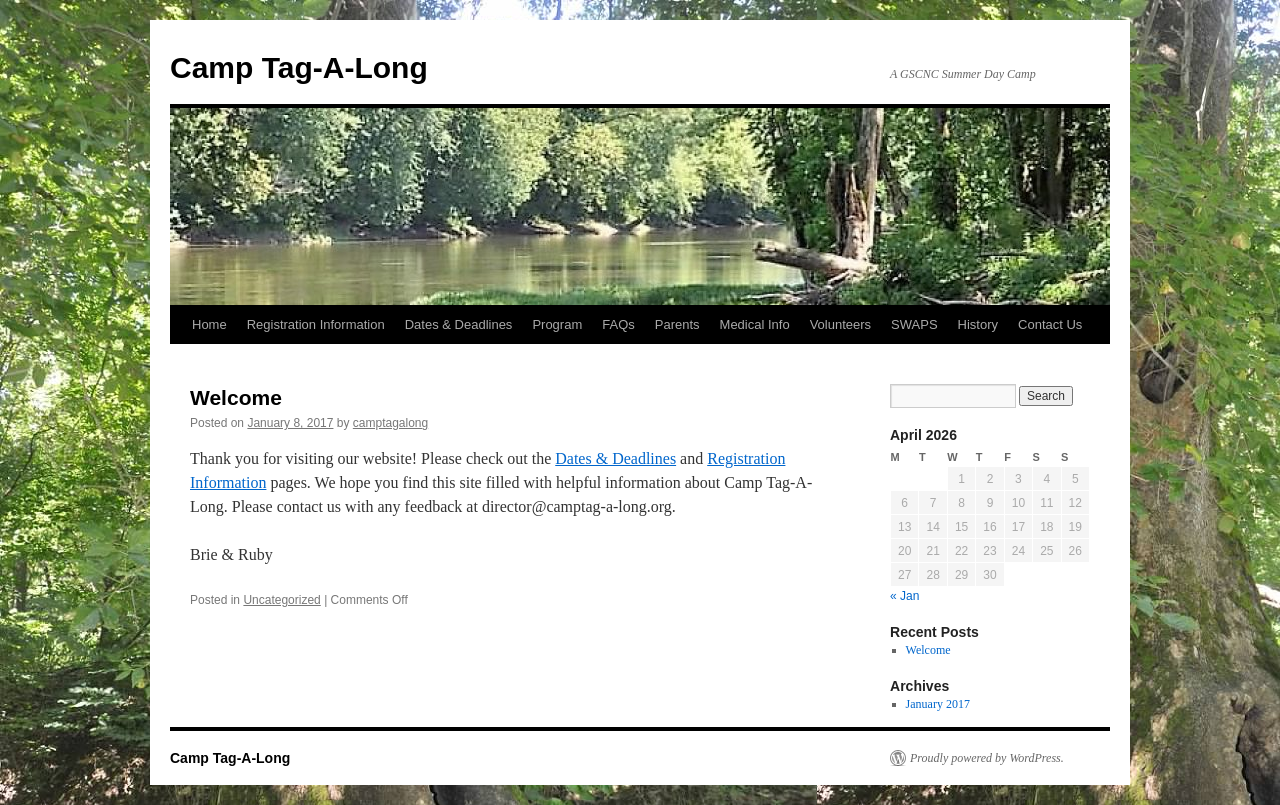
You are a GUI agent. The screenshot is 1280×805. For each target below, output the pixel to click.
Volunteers (840, 324)
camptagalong (390, 423)
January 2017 (938, 704)
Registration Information (316, 324)
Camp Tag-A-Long (299, 67)
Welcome (236, 397)
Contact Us (1050, 324)
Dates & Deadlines (459, 324)
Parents (677, 324)
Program (557, 324)
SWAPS (914, 324)
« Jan (904, 596)
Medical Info (755, 324)
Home (209, 324)
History (978, 324)
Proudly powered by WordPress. (987, 758)
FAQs (618, 324)
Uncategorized (281, 600)
